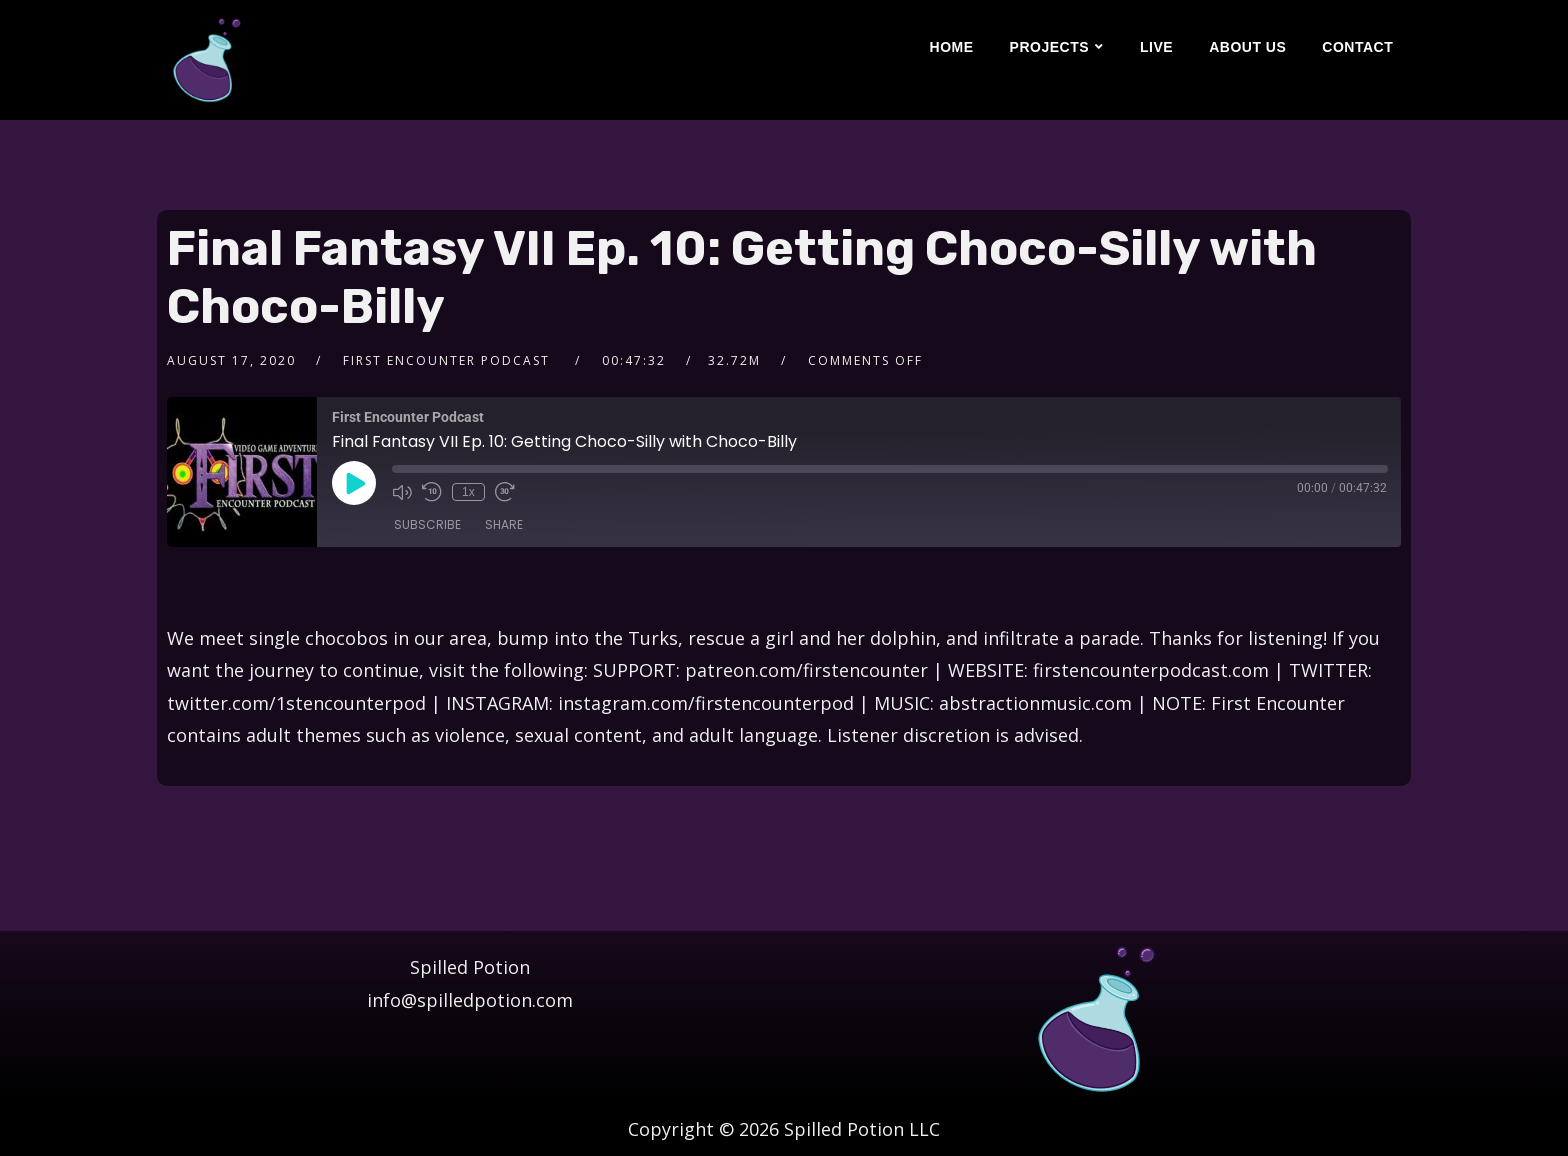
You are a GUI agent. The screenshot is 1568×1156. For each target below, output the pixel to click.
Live (1156, 47)
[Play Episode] (354, 483)
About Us (1247, 47)
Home (952, 47)
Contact (1357, 47)
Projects (1049, 47)
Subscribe (427, 524)
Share (504, 524)
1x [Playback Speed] (468, 492)
